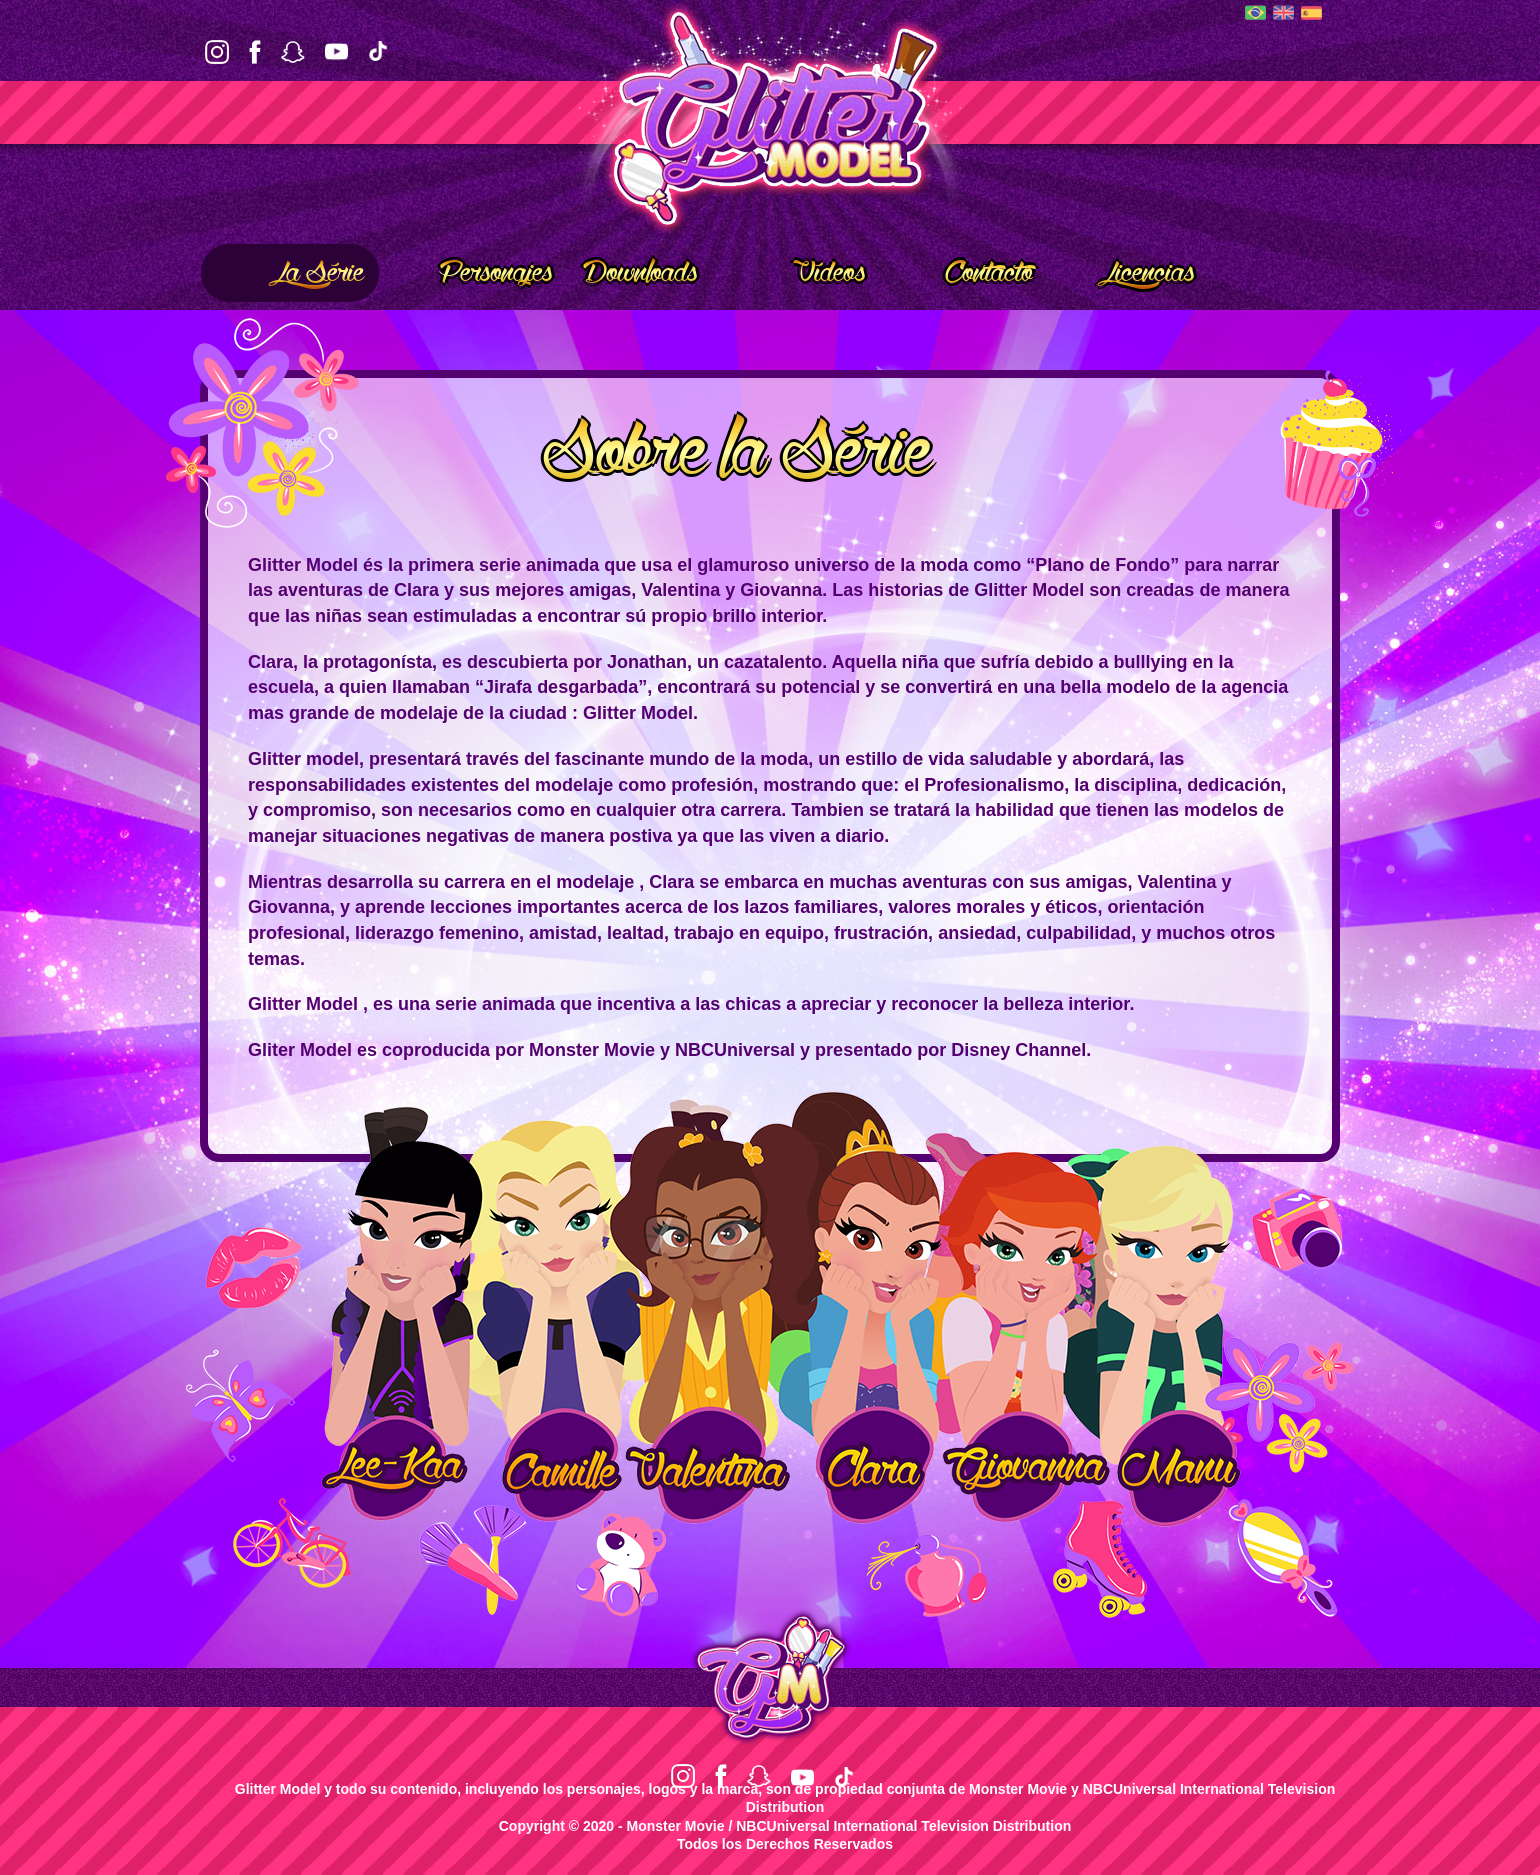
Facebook (255, 52)
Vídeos (802, 269)
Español (1311, 13)
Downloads (640, 273)
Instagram (217, 52)
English (1283, 12)
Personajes (473, 269)
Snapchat (293, 52)
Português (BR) (1255, 12)
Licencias (1129, 269)
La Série (290, 269)
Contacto (964, 269)
